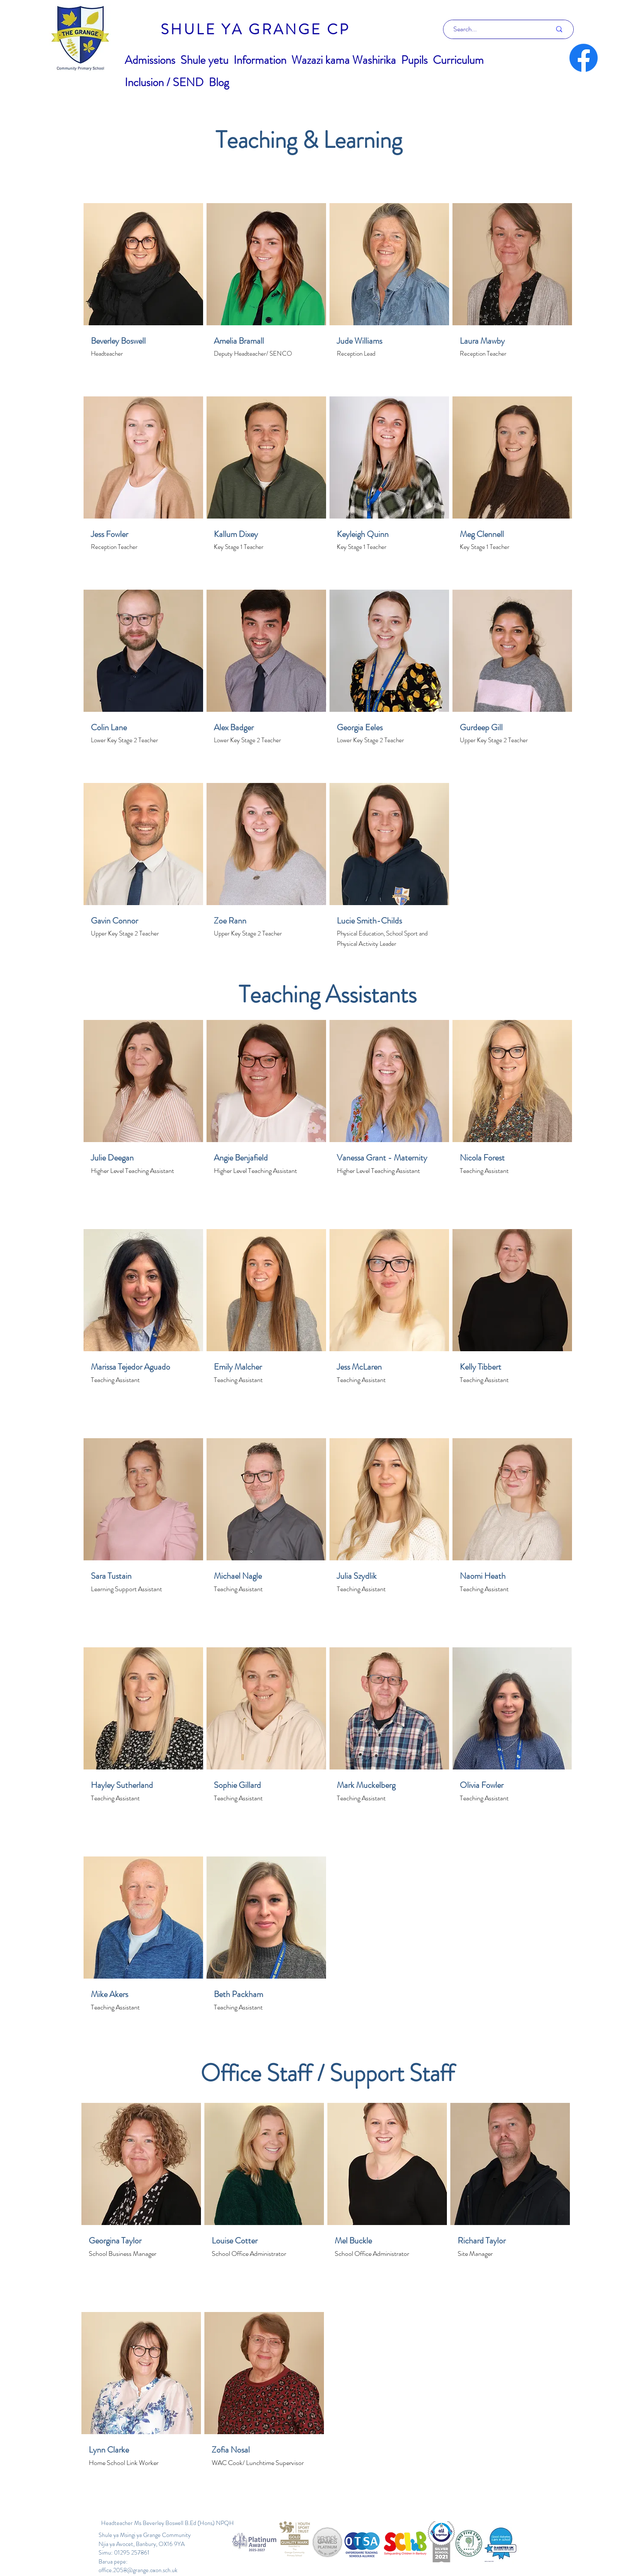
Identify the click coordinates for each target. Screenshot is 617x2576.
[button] (150, 60)
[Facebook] (583, 58)
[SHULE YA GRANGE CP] (255, 29)
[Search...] (495, 29)
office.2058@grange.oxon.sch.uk (138, 2570)
